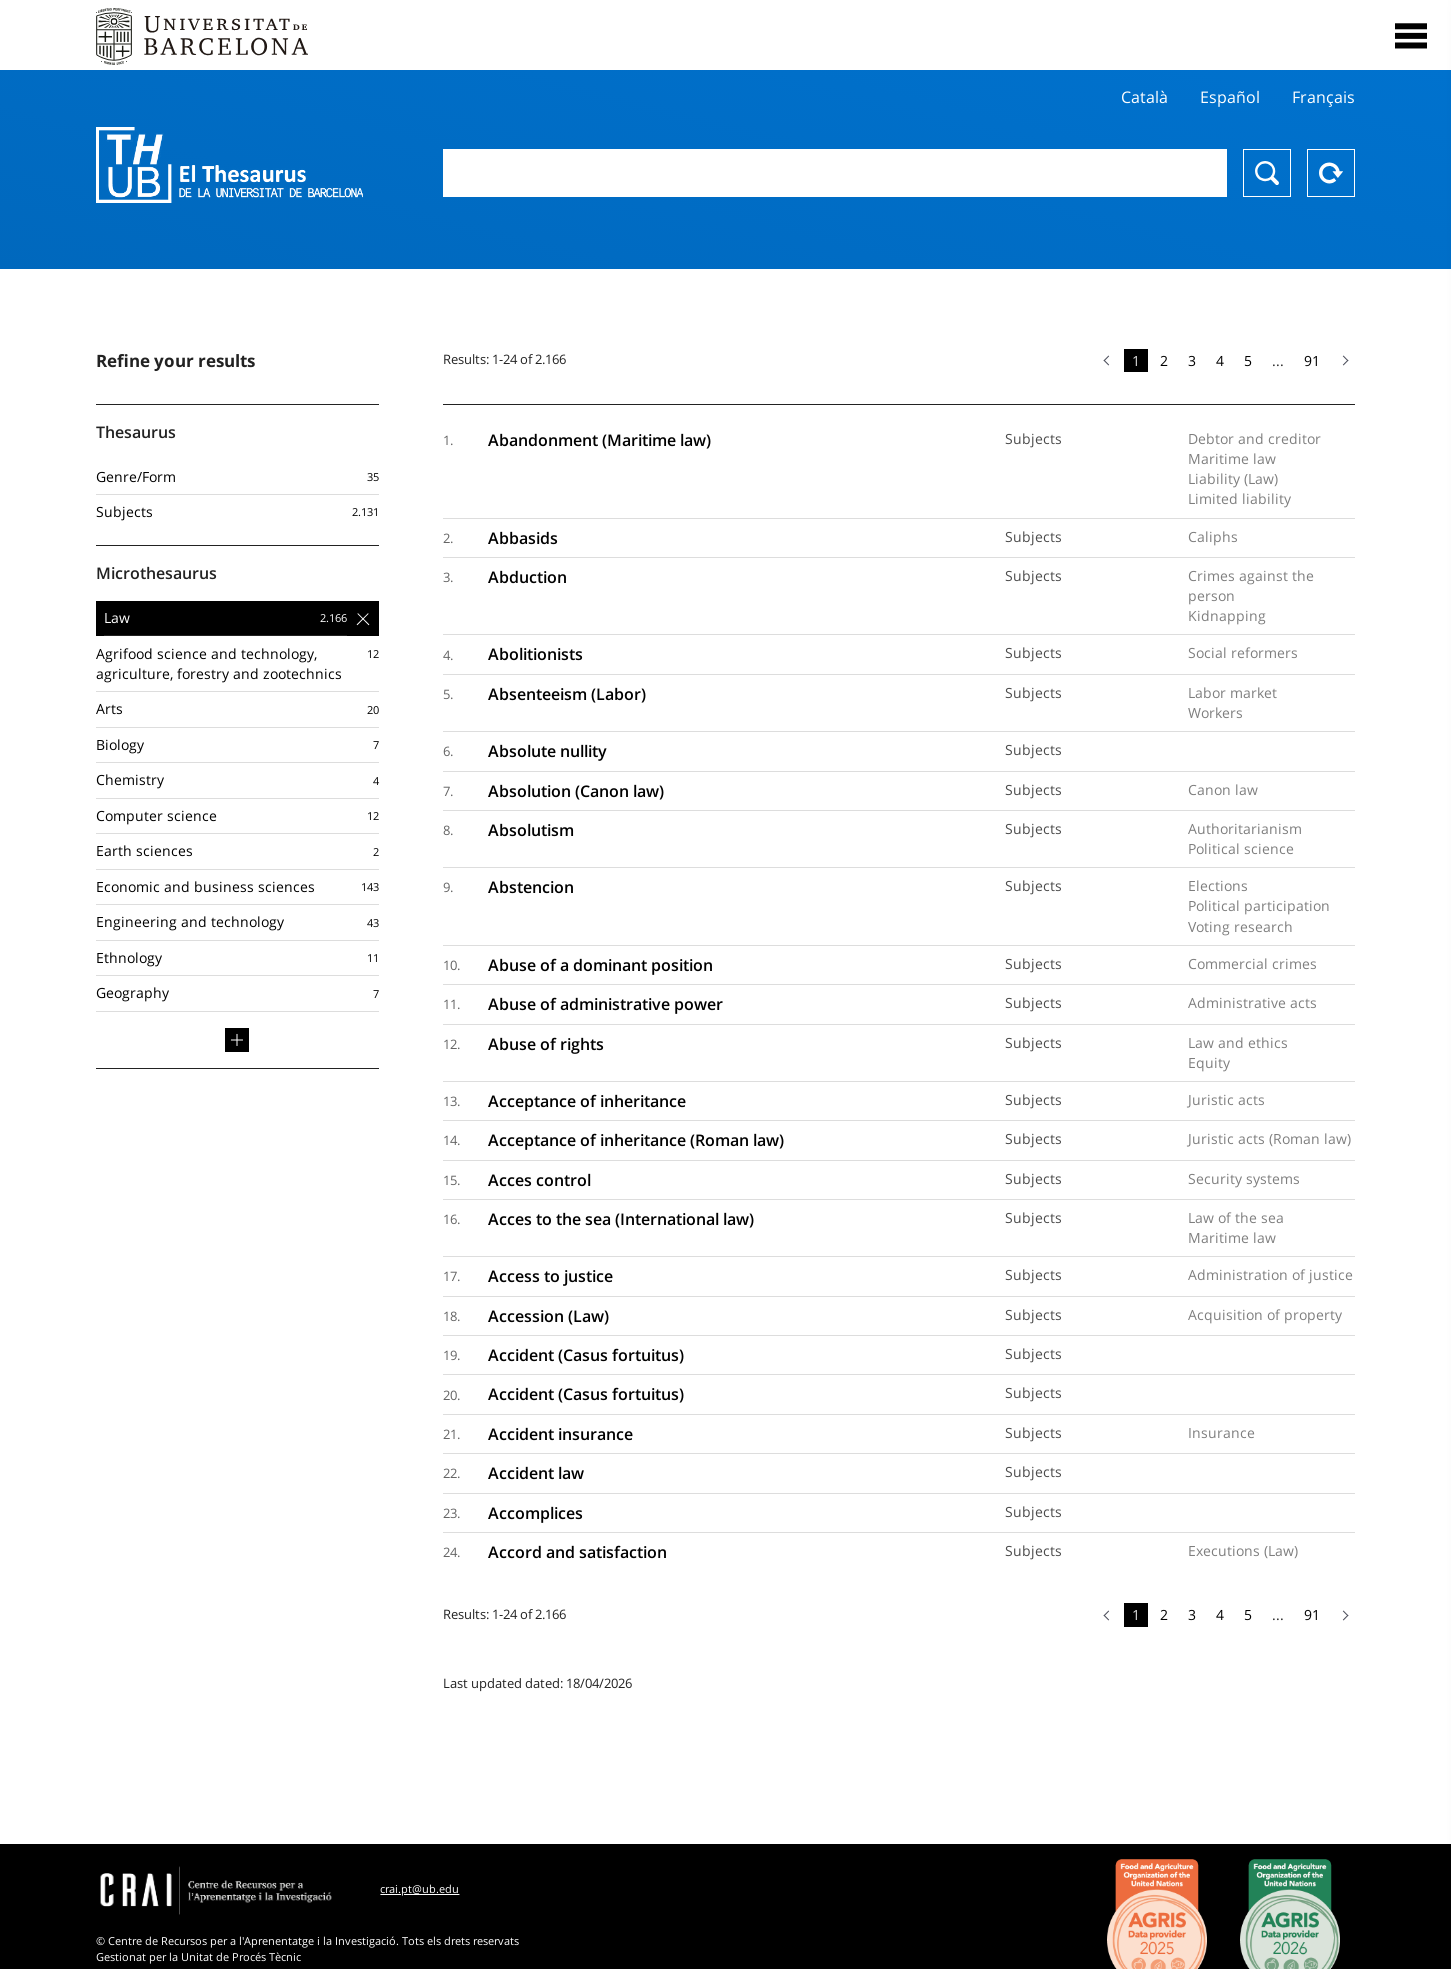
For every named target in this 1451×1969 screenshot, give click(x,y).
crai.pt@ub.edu (419, 1888)
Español (1230, 97)
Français (1323, 97)
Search (1267, 173)
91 (1312, 360)
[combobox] (835, 173)
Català (1144, 97)
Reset (1331, 173)
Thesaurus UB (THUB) (229, 165)
